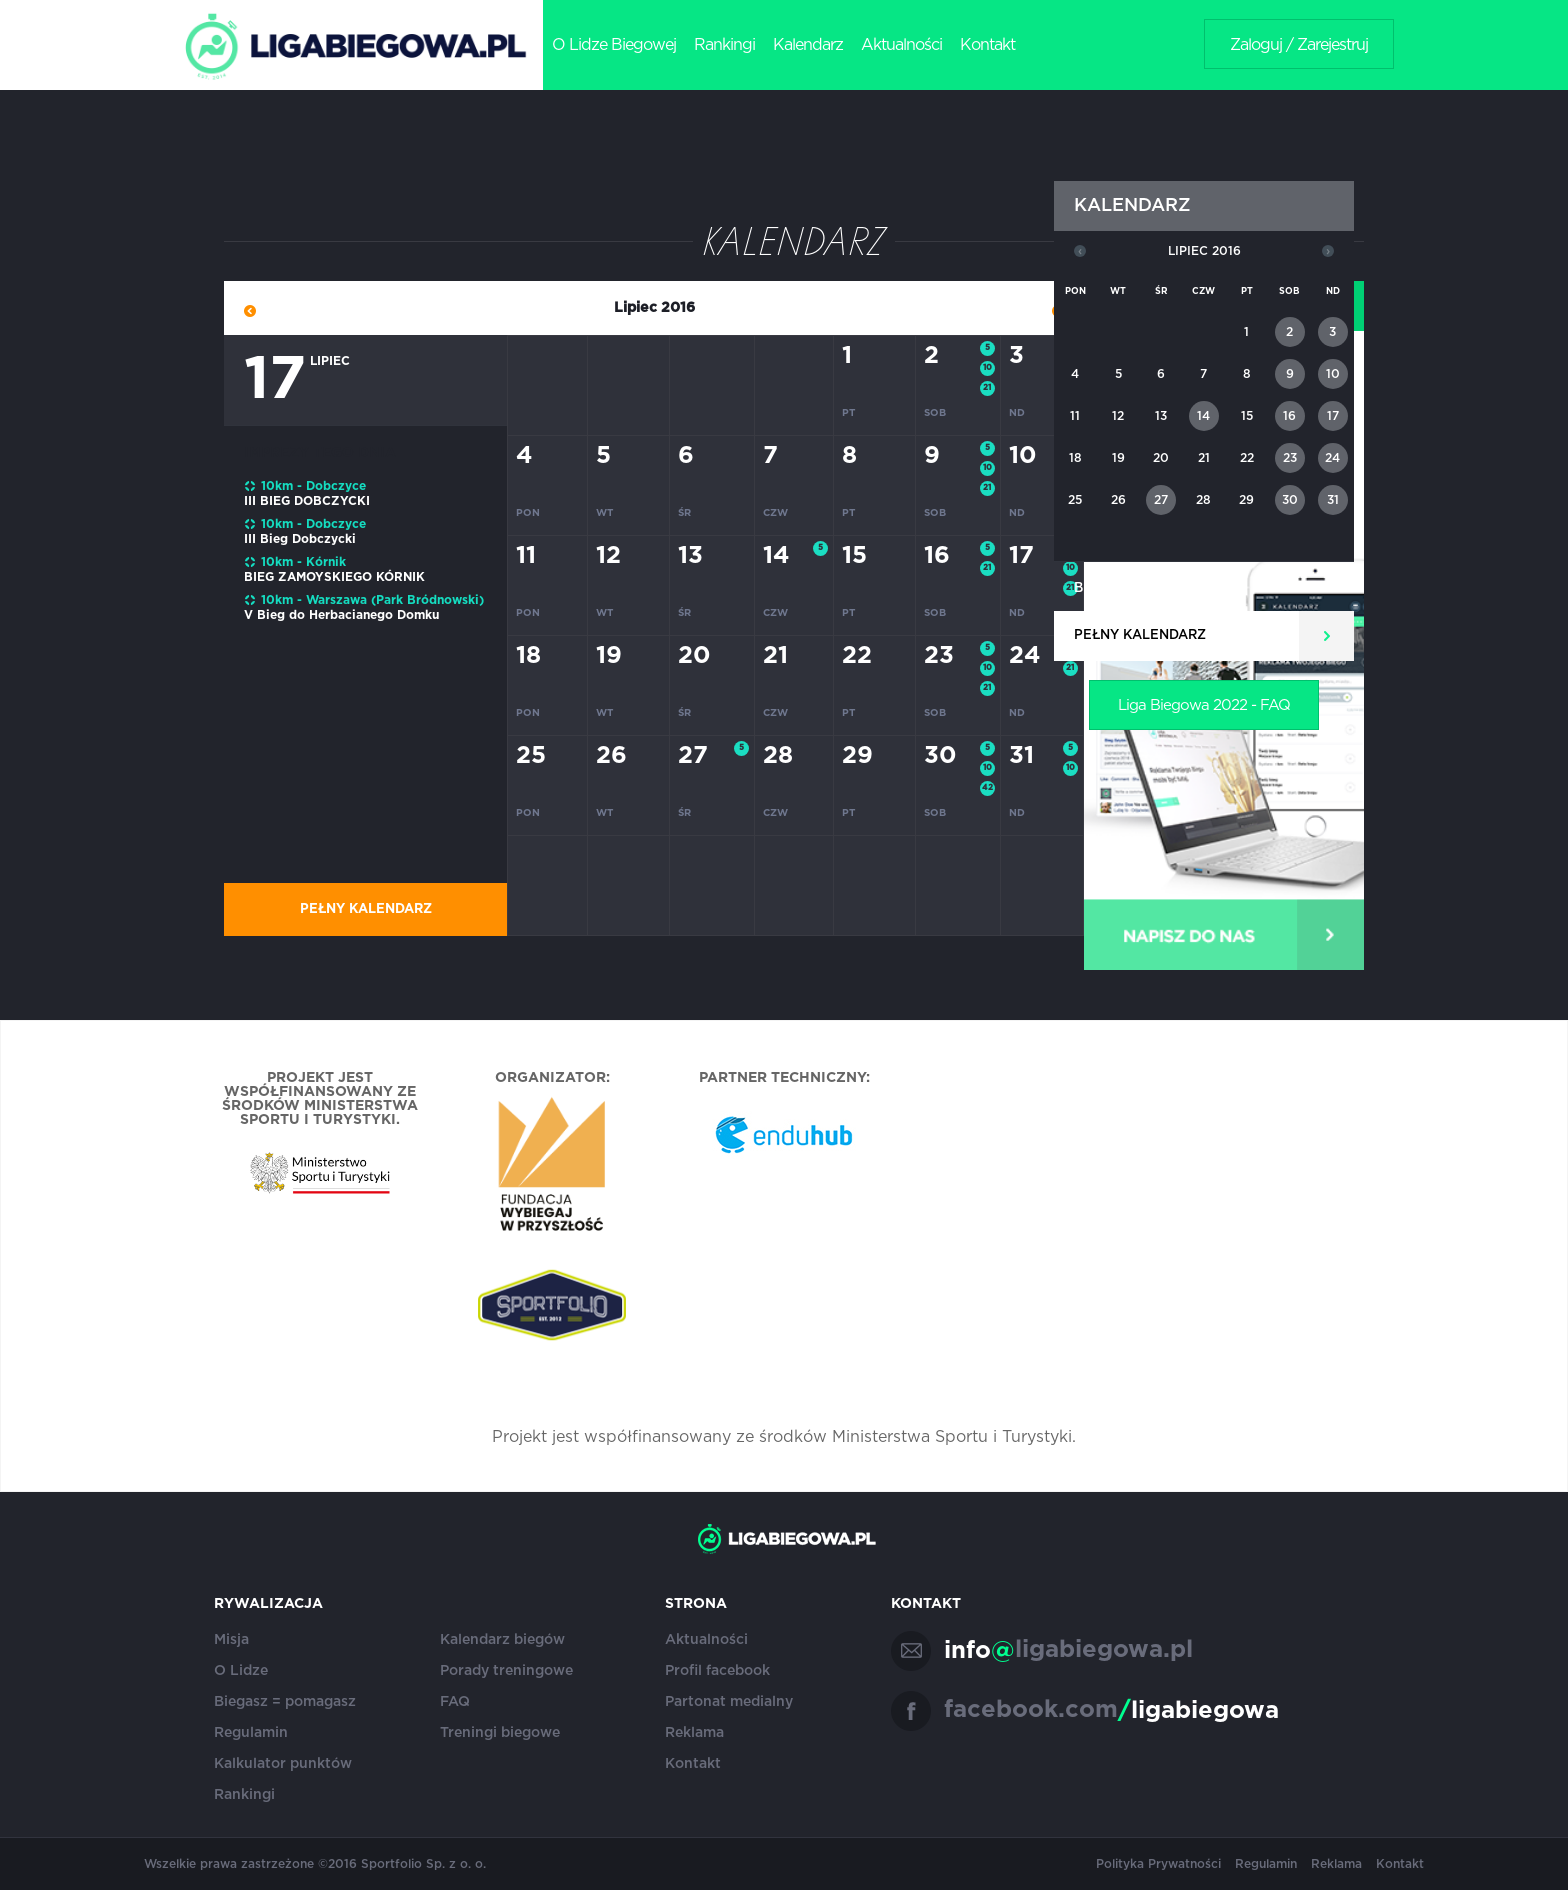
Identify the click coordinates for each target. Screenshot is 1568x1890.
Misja (231, 1640)
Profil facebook (717, 1671)
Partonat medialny (729, 1702)
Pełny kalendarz (366, 909)
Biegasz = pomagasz (285, 1702)
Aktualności (901, 45)
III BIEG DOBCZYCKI (307, 501)
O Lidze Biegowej (614, 45)
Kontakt (987, 45)
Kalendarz (808, 45)
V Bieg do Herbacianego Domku (341, 615)
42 (987, 788)
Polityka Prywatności (1158, 1864)
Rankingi (724, 45)
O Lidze (241, 1671)
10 (987, 368)
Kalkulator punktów (283, 1764)
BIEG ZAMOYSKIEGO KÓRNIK (334, 577)
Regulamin (251, 1733)
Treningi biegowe (500, 1733)
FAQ (455, 1702)
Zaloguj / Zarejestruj (1299, 45)
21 (987, 388)
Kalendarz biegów (502, 1640)
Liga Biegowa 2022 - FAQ (1204, 705)
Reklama (694, 1733)
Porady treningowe (506, 1671)
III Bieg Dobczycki (300, 539)
